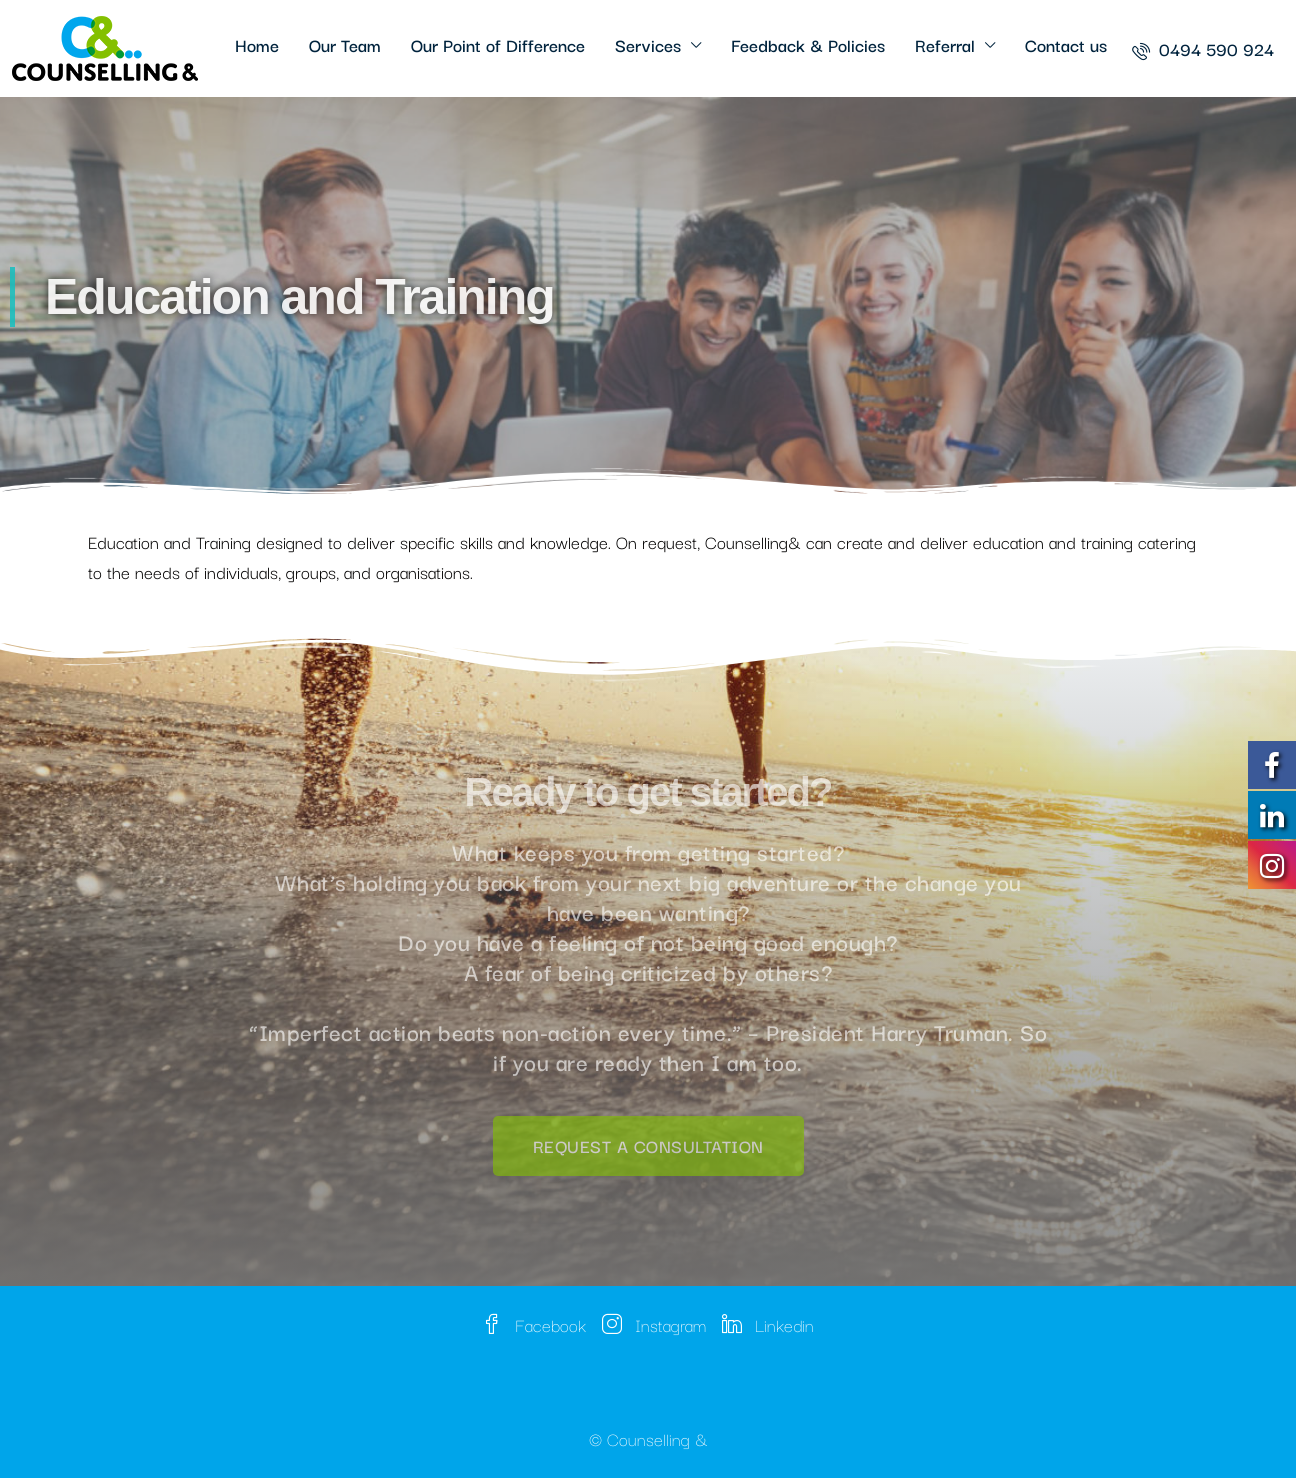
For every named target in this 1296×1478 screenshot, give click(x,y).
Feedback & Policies (808, 44)
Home (257, 44)
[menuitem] (1203, 48)
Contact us (1066, 44)
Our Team (345, 44)
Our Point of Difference (498, 44)
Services (648, 44)
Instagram (654, 1324)
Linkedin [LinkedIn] (768, 1324)
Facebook (534, 1324)
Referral (945, 44)
